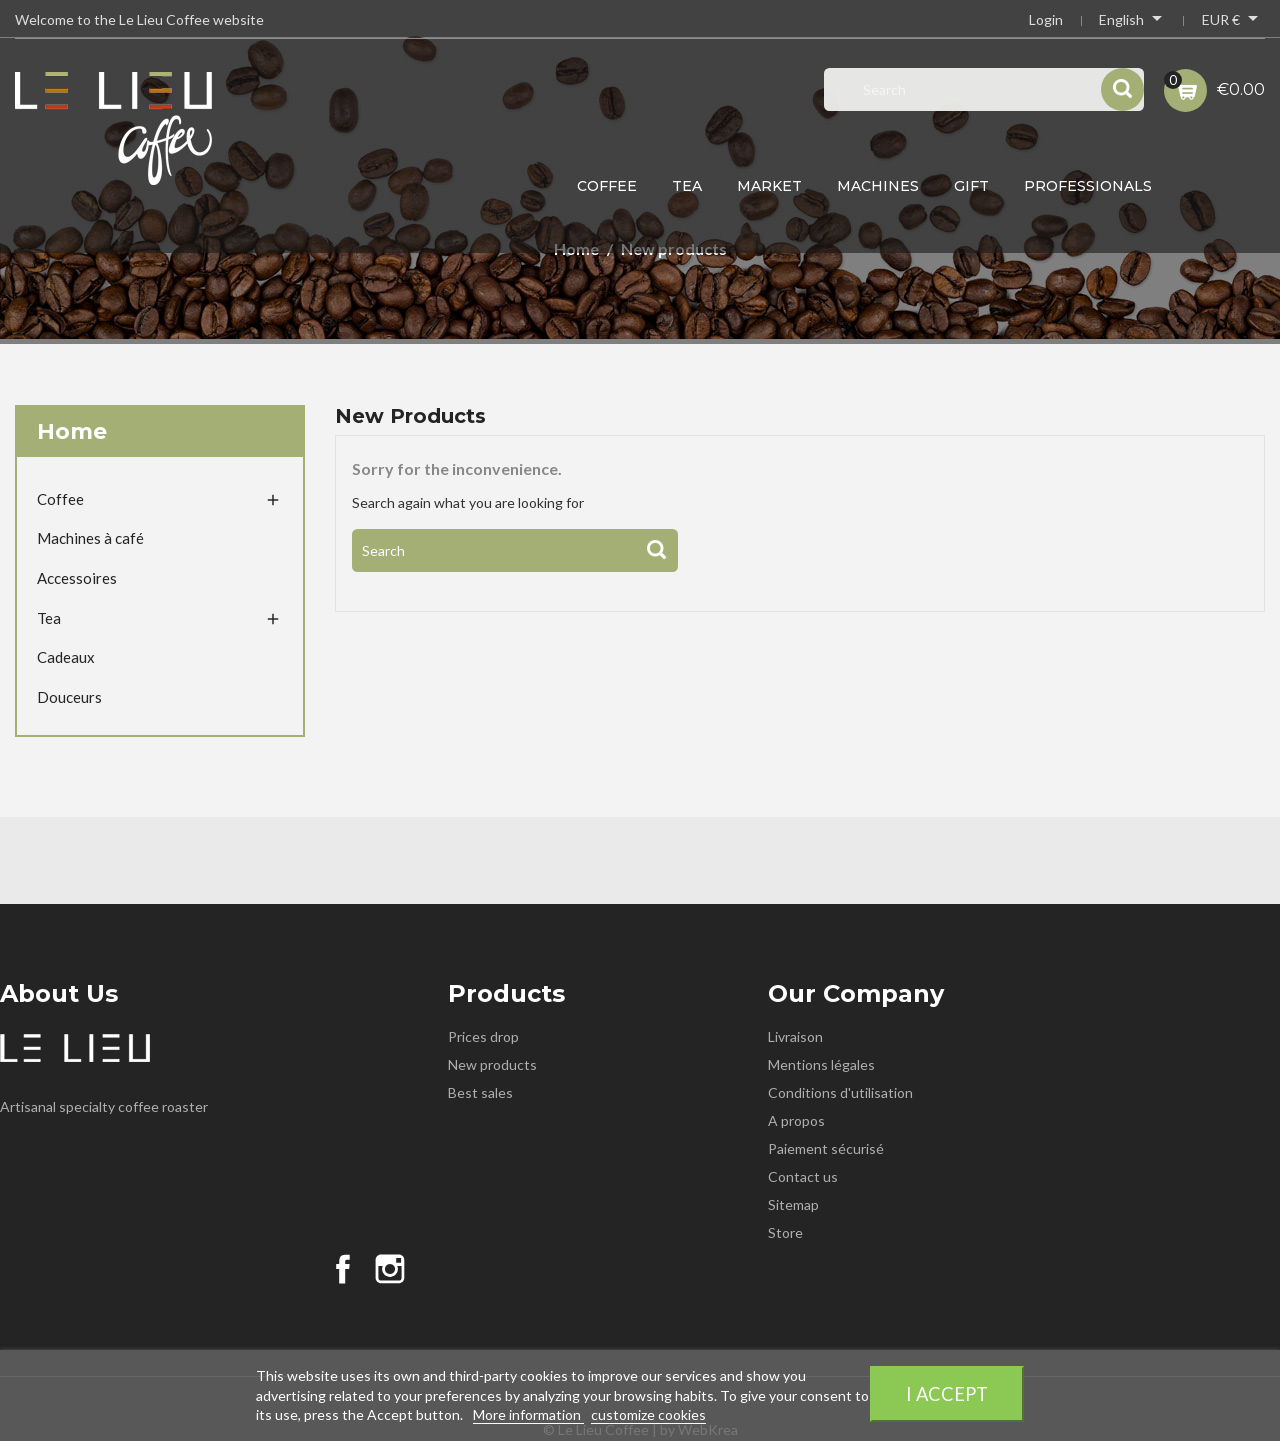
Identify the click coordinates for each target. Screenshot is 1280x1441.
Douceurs (69, 697)
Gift (971, 186)
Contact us (803, 1176)
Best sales (480, 1092)
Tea (687, 186)
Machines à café (90, 538)
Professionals (1088, 186)
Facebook (343, 1269)
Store (785, 1232)
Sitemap (793, 1204)
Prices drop (483, 1036)
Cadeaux (66, 657)
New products (492, 1064)
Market (769, 186)
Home (72, 431)
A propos (796, 1120)
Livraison (795, 1036)
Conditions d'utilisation (840, 1092)
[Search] (515, 550)
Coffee (607, 186)
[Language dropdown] (1132, 22)
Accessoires (77, 578)
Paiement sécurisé (826, 1148)
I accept (947, 1394)
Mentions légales (821, 1064)
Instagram (390, 1269)
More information (528, 1414)
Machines (878, 186)
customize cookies (648, 1414)
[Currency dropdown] (1233, 22)
